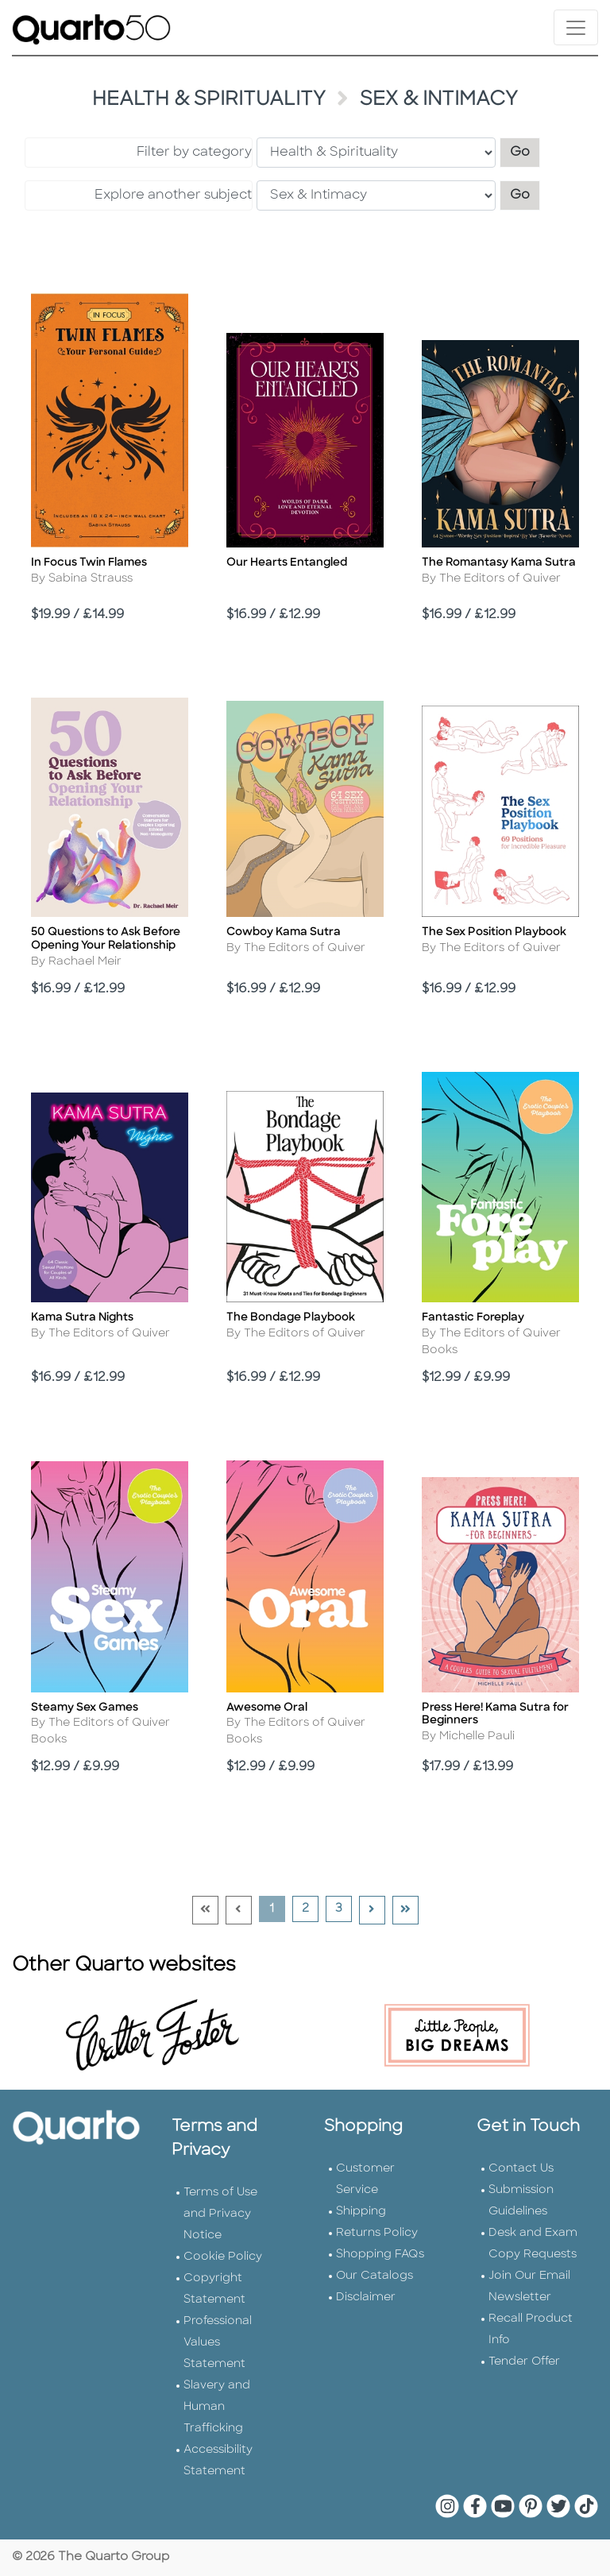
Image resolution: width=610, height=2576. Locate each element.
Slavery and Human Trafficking (216, 2407)
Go (525, 150)
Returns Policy (377, 2233)
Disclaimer (366, 2297)
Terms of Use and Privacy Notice (220, 2214)
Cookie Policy (222, 2257)
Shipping (361, 2212)
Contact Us (521, 2169)
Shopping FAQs (380, 2255)
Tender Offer (524, 2362)
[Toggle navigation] (576, 27)
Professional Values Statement (217, 2342)
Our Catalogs (374, 2276)
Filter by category (194, 152)
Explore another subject (173, 195)
